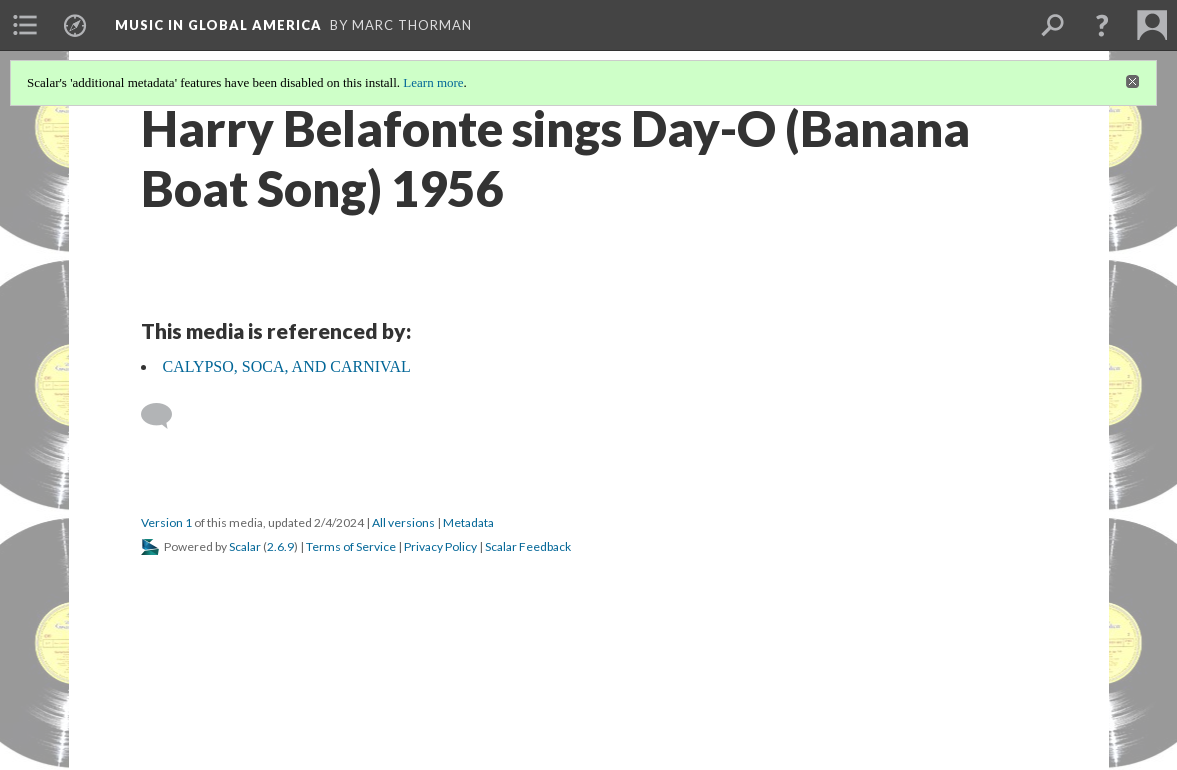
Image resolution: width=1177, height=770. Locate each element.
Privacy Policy (440, 546)
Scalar (245, 546)
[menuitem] (25, 25)
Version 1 (166, 522)
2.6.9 (280, 546)
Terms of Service (351, 546)
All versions (403, 522)
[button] (1102, 25)
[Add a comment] (165, 416)
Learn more (433, 82)
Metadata (468, 522)
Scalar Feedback (528, 546)
